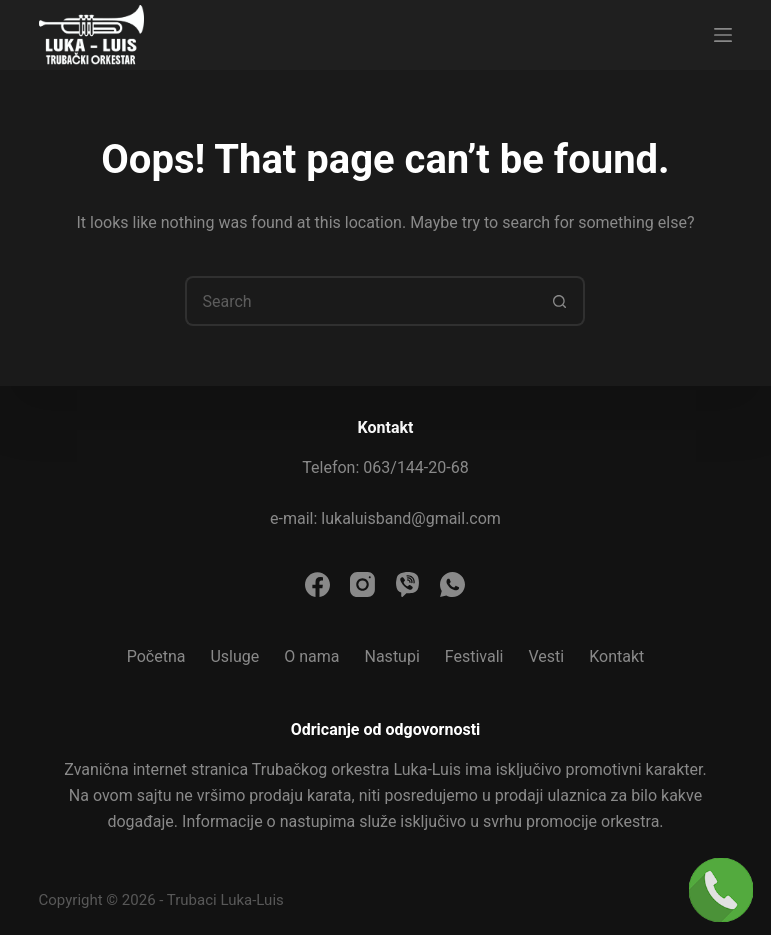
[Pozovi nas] (721, 890)
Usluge (234, 656)
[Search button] (560, 301)
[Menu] (723, 35)
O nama (311, 656)
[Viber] (407, 584)
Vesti (546, 656)
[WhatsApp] (452, 584)
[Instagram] (362, 584)
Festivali (474, 656)
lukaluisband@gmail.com (411, 518)
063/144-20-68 (415, 467)
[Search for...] (360, 301)
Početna (156, 656)
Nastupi (392, 656)
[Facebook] (317, 584)
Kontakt (616, 656)
